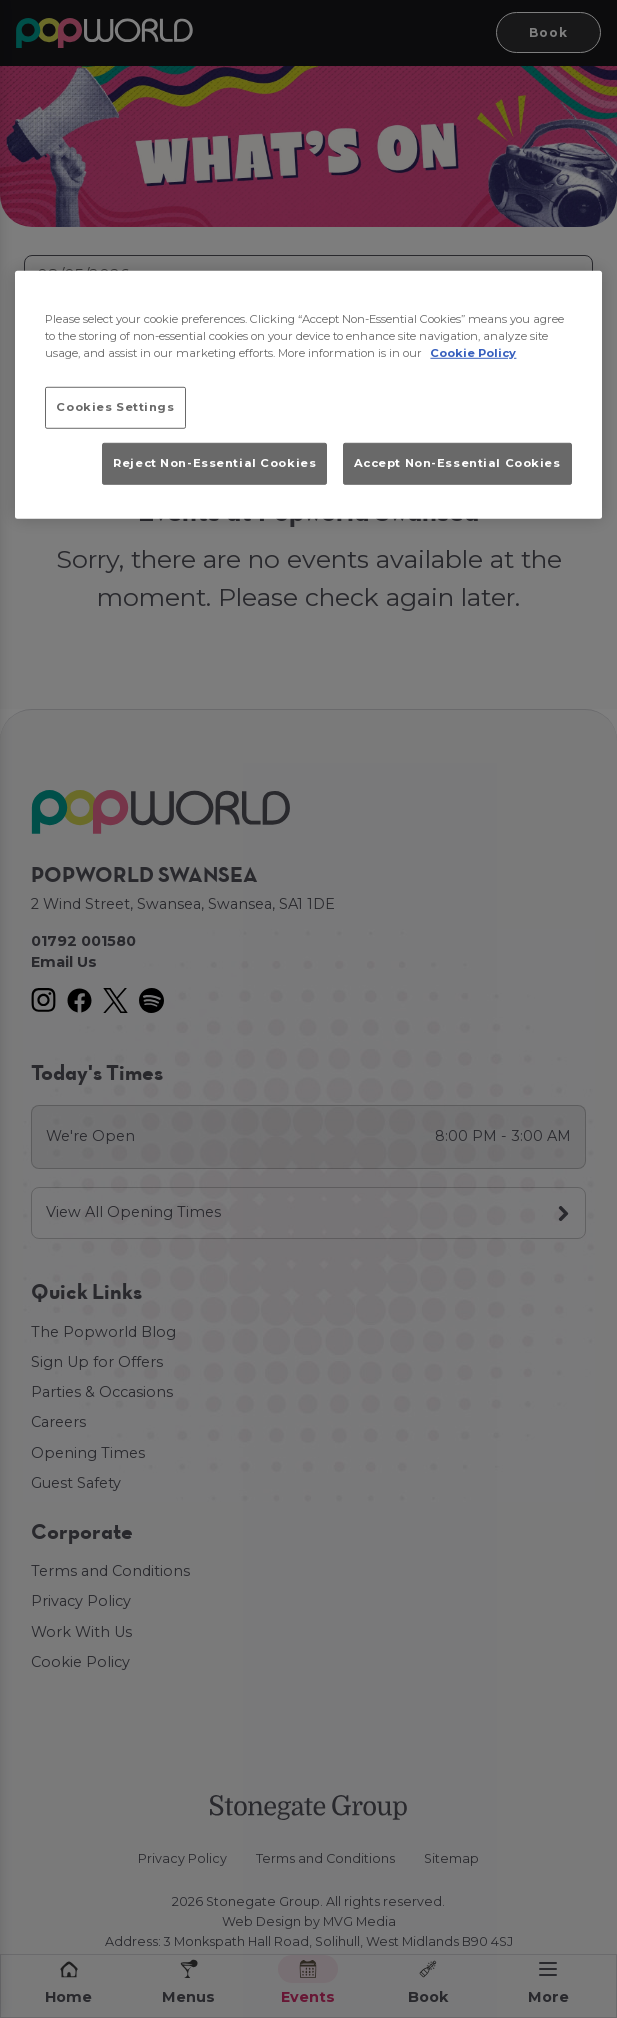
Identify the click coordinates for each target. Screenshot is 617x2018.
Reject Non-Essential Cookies (214, 463)
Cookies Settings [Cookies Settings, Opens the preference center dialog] (115, 407)
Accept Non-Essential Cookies (457, 463)
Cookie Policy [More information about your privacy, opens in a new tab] (473, 353)
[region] (308, 394)
